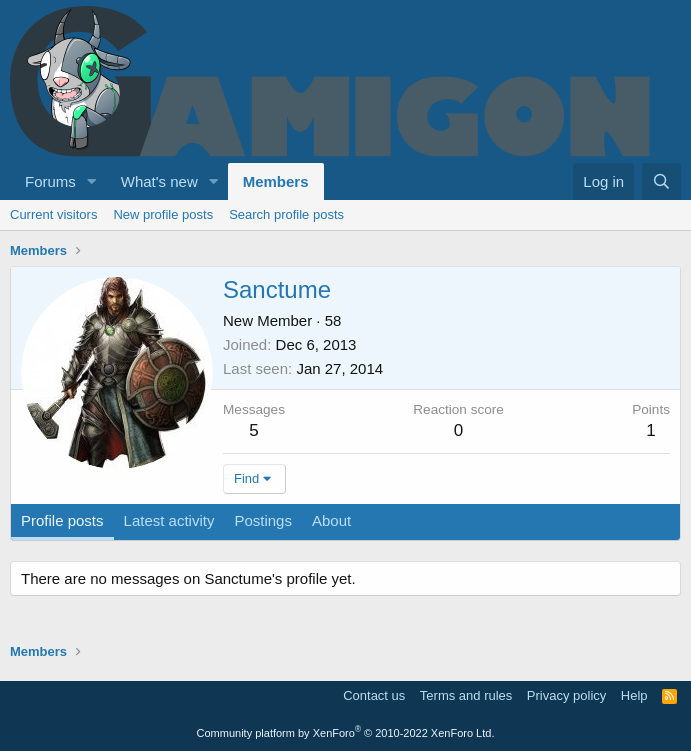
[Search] (661, 181)
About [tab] (331, 520)
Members (276, 181)
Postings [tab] (263, 520)
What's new (159, 181)
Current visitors (53, 214)
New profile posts (163, 214)
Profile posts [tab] (62, 520)
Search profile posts (286, 214)
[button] (92, 181)
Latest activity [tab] (169, 520)
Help (634, 695)
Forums (50, 181)
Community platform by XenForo (346, 733)
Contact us (374, 695)
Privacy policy (566, 695)
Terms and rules (466, 695)
